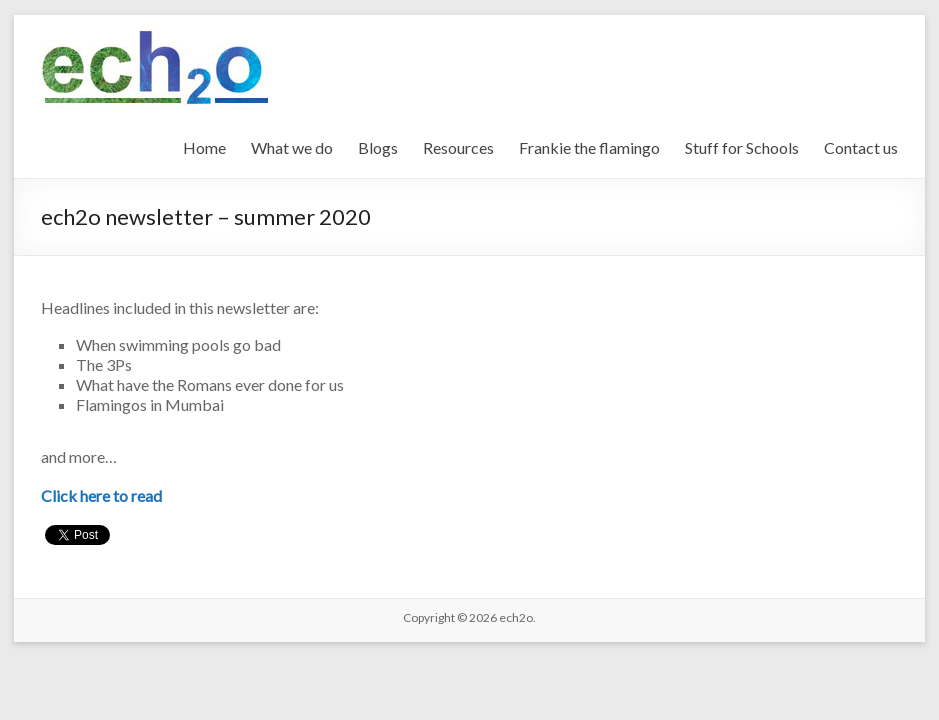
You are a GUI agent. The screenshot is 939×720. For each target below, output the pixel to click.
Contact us (861, 147)
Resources (458, 147)
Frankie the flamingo (589, 147)
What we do (292, 147)
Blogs (378, 147)
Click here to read (101, 495)
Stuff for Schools (742, 147)
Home (204, 147)
